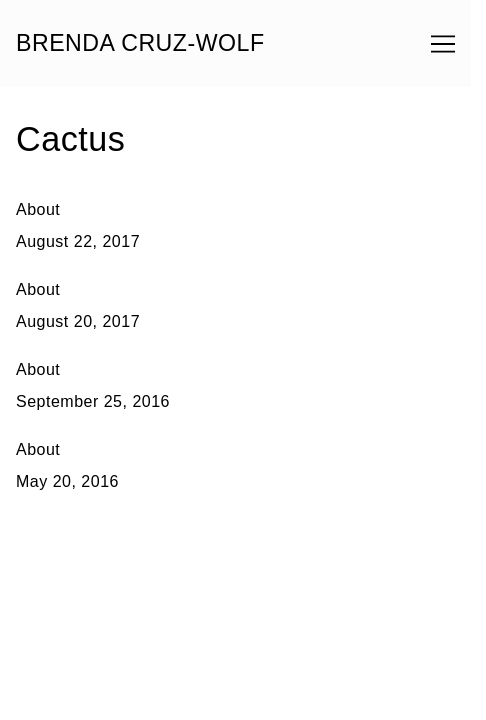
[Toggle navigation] (443, 44)
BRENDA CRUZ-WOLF (140, 43)
